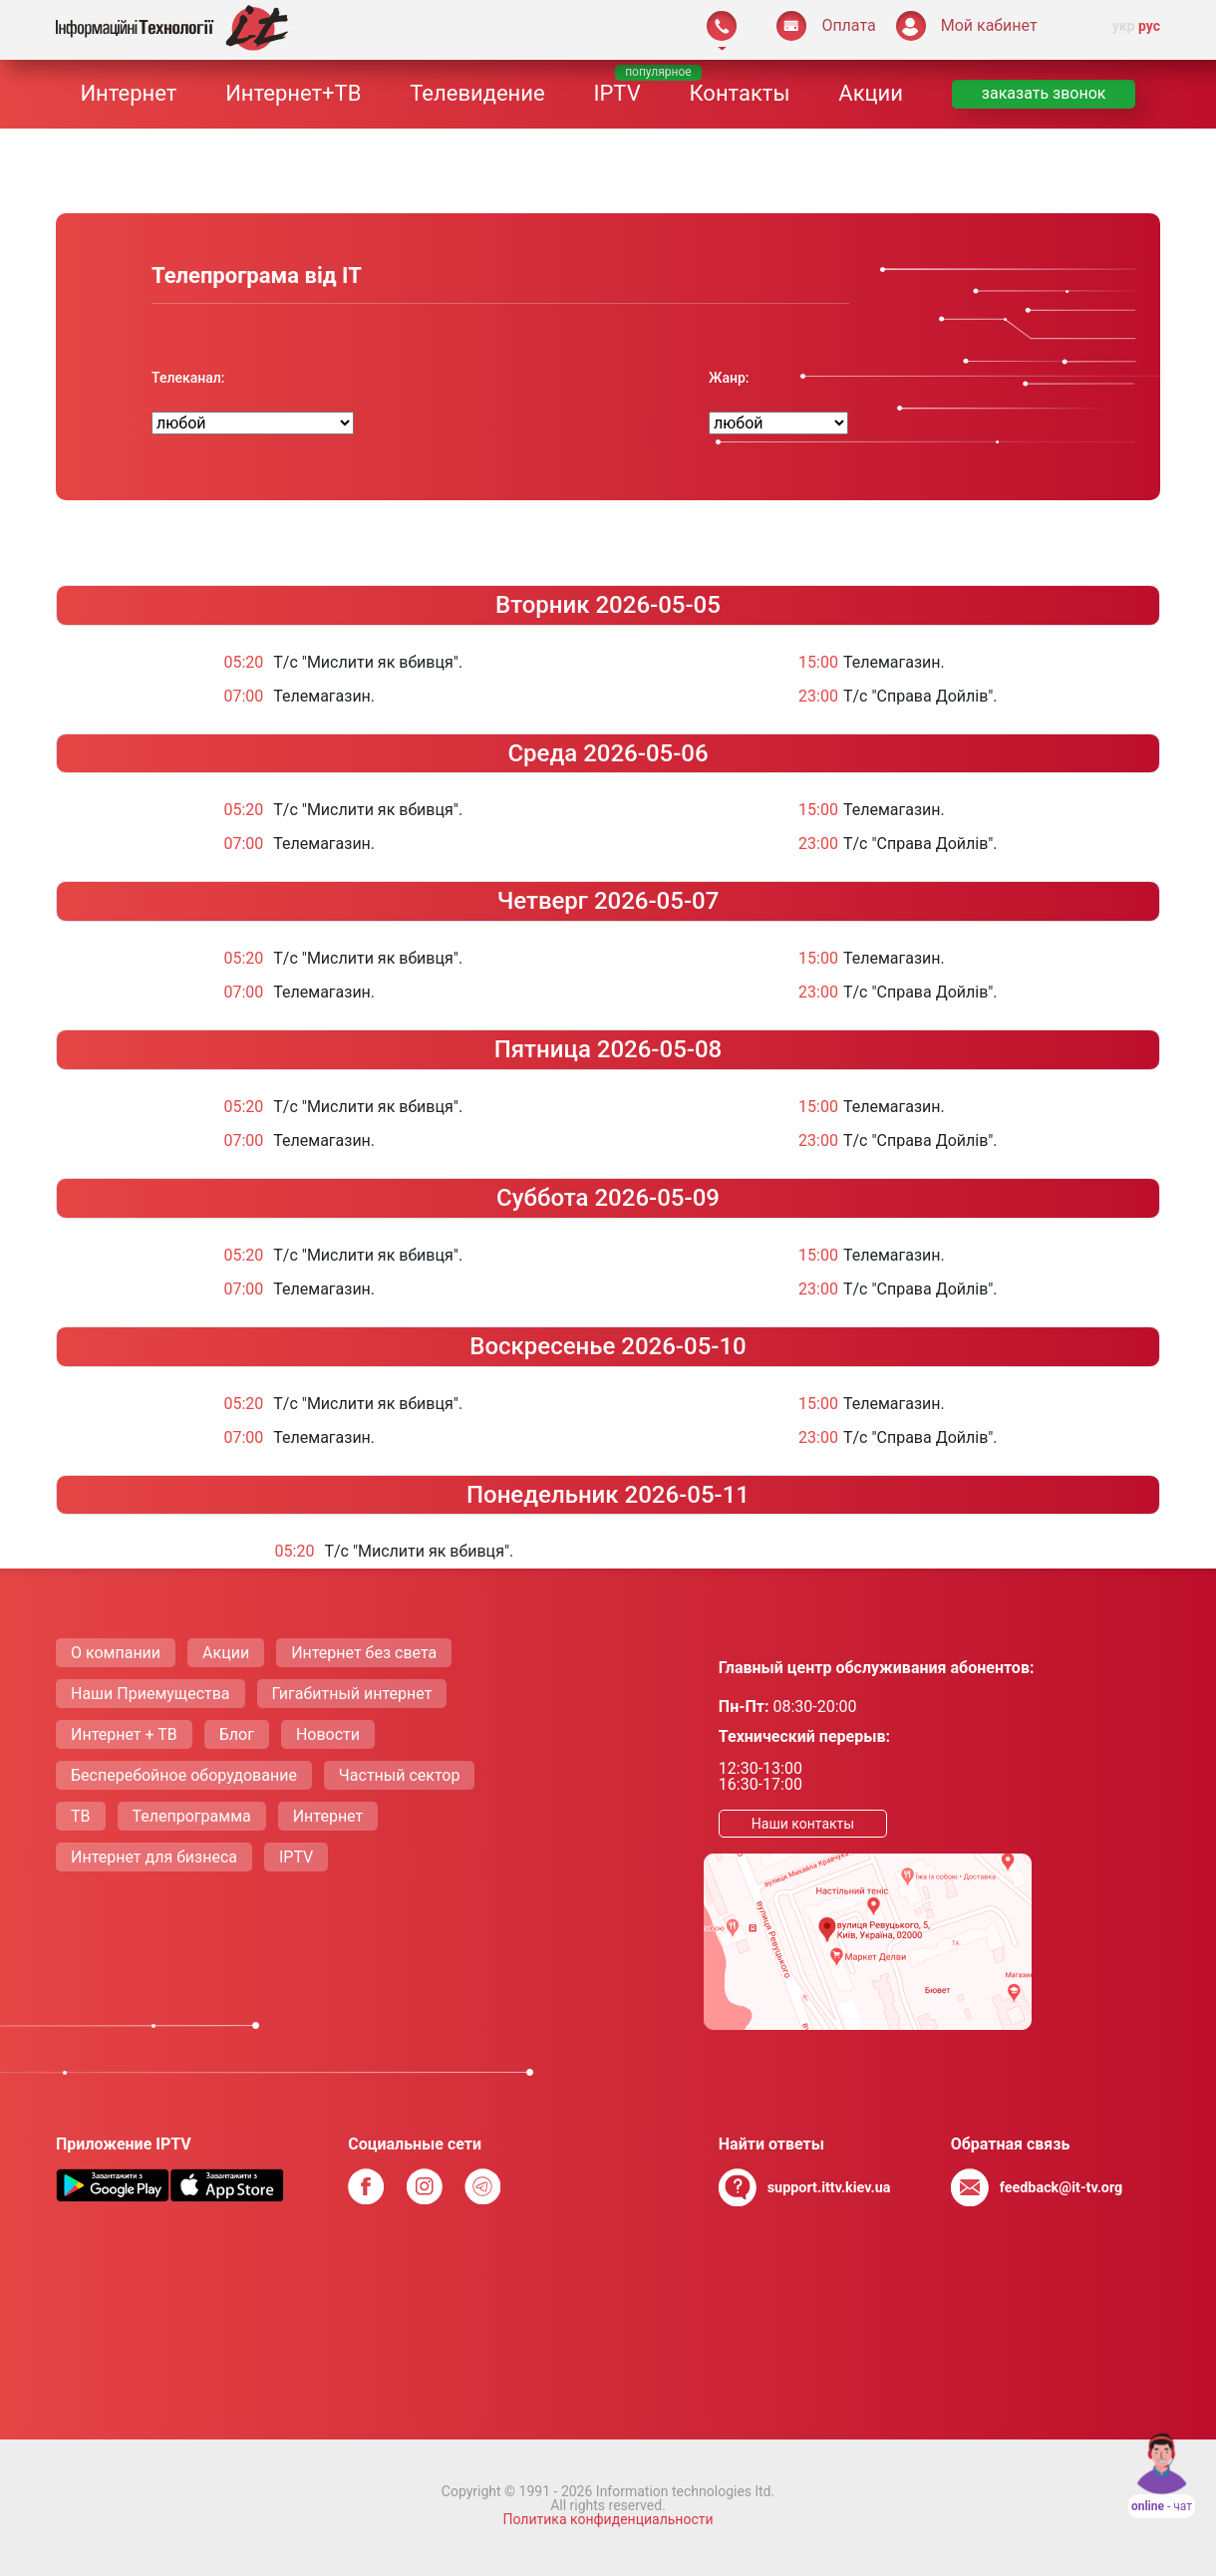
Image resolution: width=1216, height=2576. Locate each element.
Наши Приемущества (150, 1693)
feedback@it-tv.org (1061, 2187)
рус (1149, 26)
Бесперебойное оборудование (184, 1775)
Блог (236, 1734)
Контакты (739, 93)
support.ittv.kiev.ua (829, 2187)
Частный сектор (399, 1775)
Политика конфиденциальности (607, 2519)
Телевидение (477, 93)
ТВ (81, 1816)
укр (1123, 26)
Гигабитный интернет (352, 1693)
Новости (328, 1734)
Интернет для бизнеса (154, 1857)
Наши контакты (803, 1824)
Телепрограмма (192, 1816)
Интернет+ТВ (293, 93)
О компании (115, 1652)
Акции (870, 93)
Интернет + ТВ (124, 1734)
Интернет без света (364, 1652)
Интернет (128, 93)
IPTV (616, 93)
